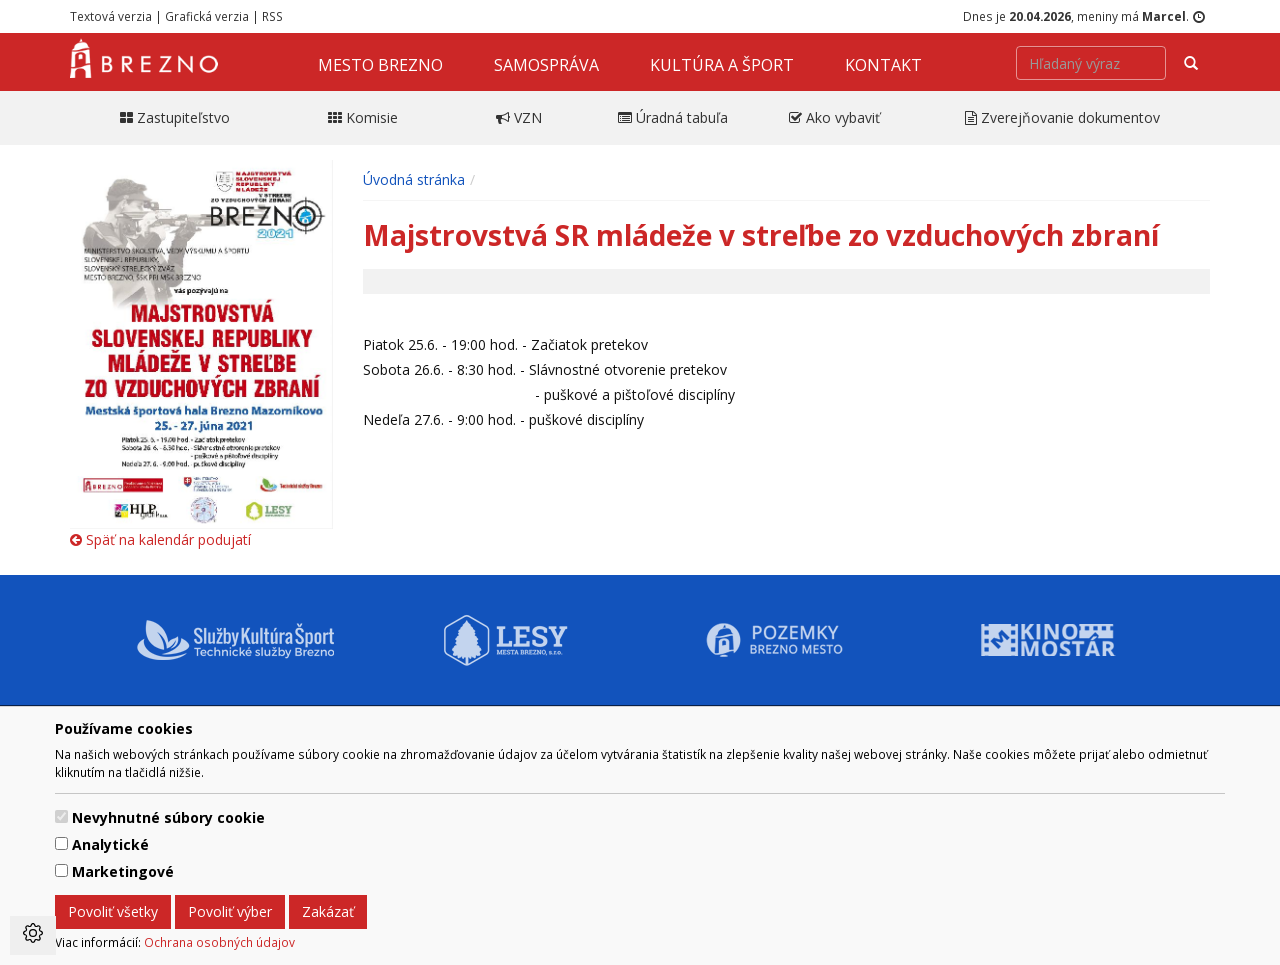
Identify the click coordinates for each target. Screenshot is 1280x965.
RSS (272, 16)
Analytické (110, 844)
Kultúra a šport (722, 65)
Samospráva (546, 65)
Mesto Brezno (380, 65)
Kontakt (883, 65)
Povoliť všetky (113, 911)
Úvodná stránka (414, 179)
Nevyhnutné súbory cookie (168, 817)
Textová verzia (111, 16)
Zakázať (328, 911)
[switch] (61, 816)
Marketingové (123, 871)
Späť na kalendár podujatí (160, 539)
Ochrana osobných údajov (219, 942)
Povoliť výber (230, 911)
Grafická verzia (207, 16)
